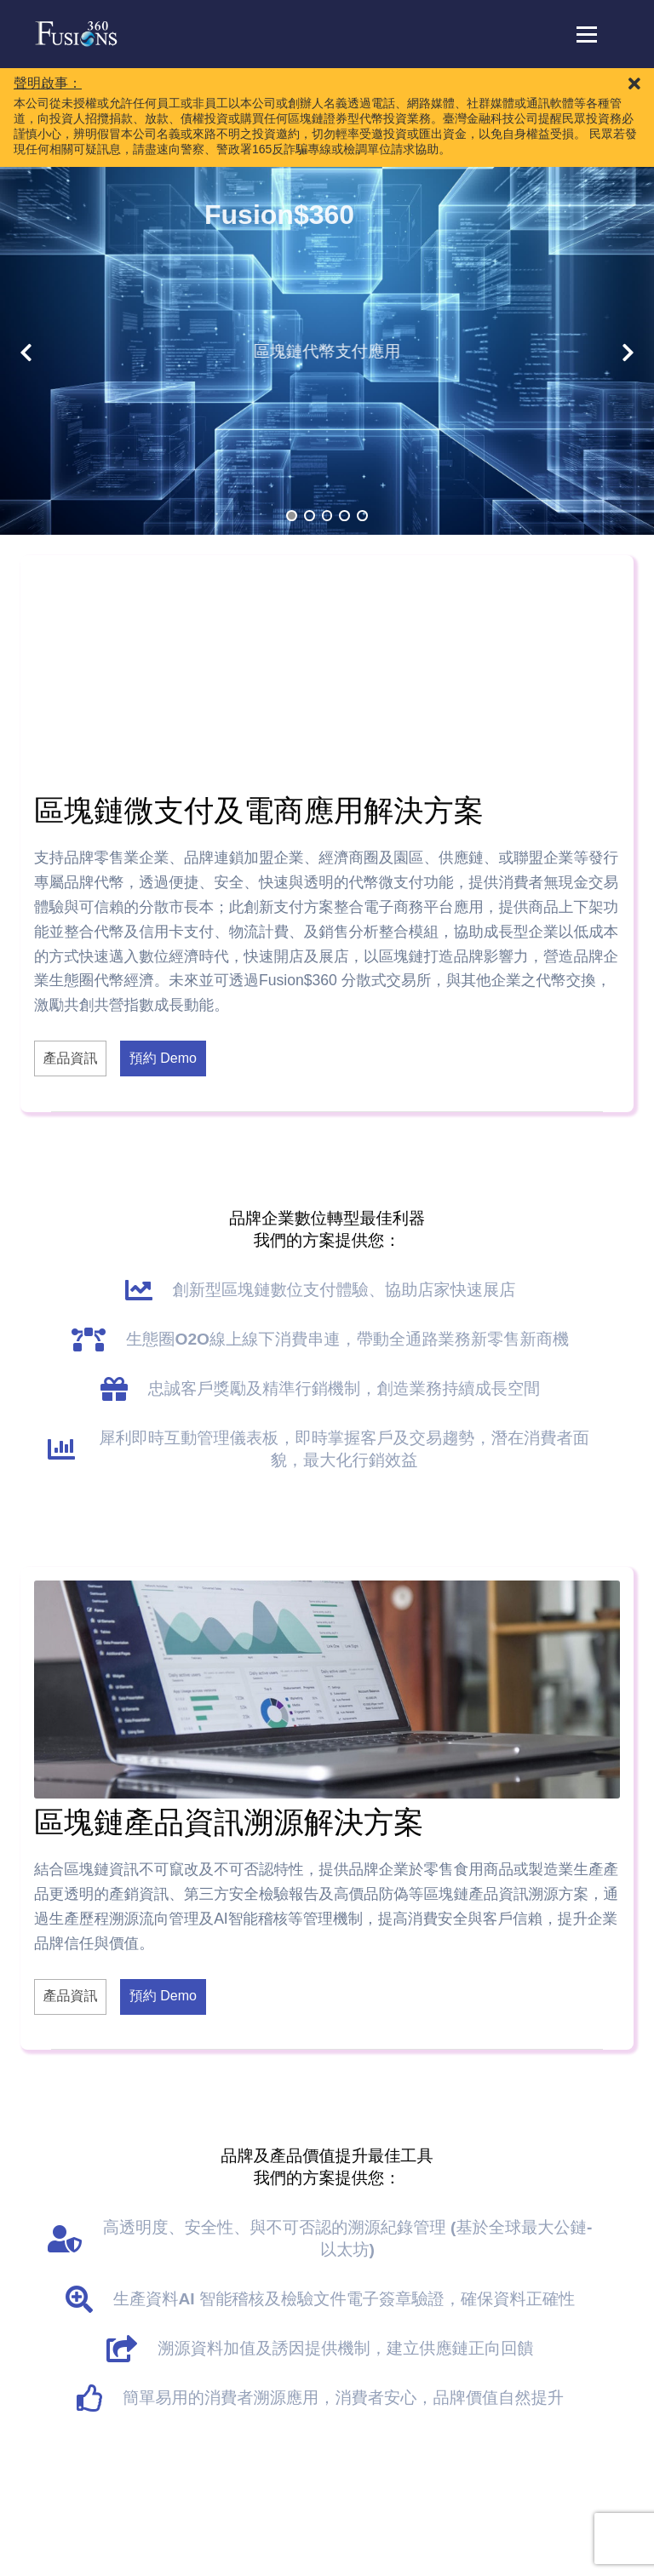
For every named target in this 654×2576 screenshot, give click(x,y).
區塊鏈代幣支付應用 (318, 351)
